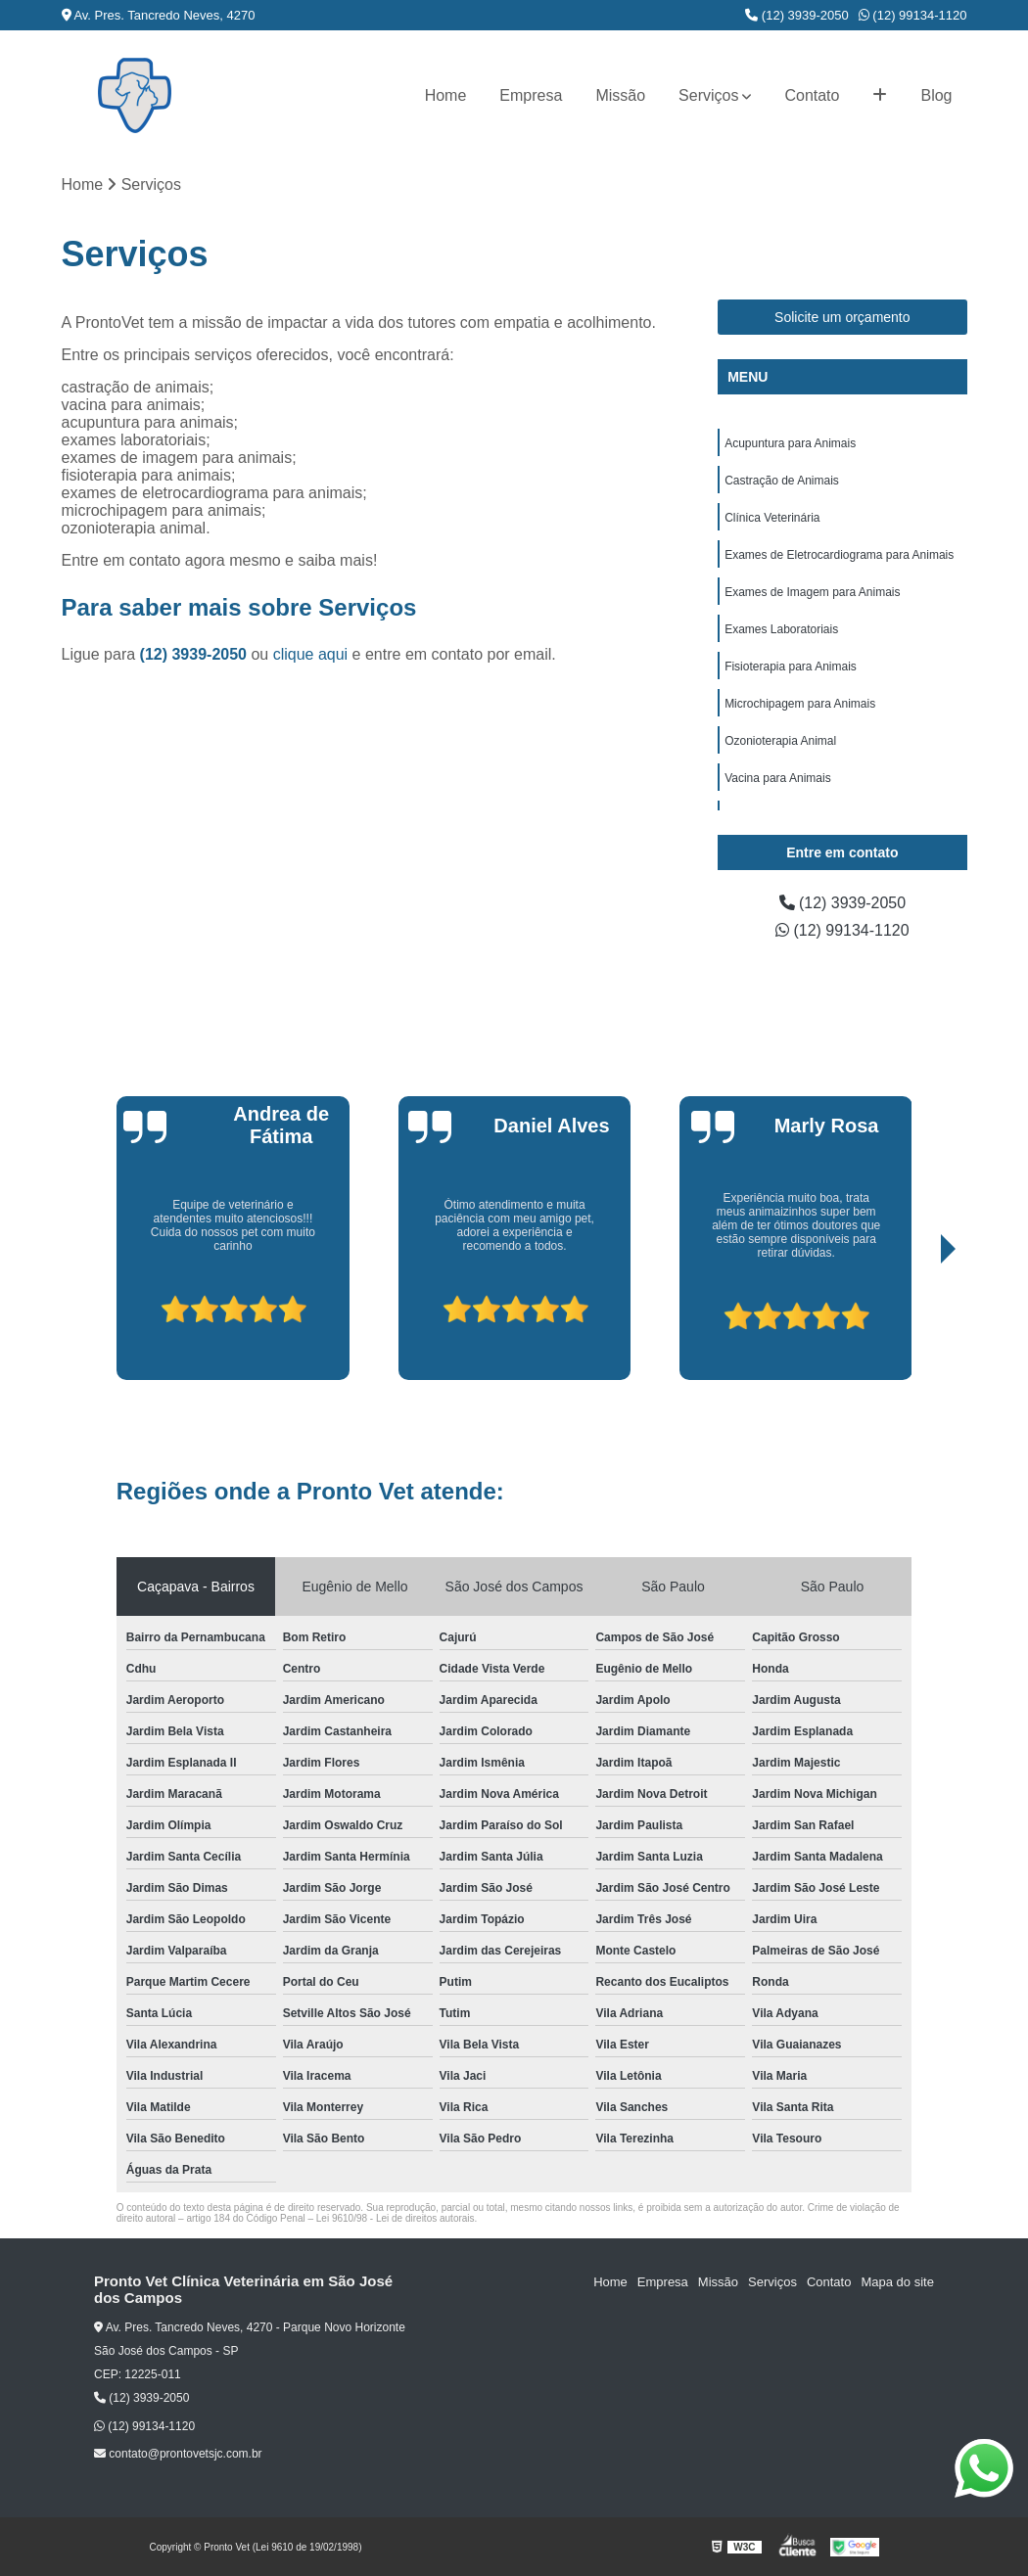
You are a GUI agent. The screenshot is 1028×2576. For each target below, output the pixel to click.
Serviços (708, 95)
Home (446, 95)
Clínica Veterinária (771, 518)
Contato (811, 95)
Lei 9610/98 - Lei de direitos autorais (395, 2218)
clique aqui (311, 654)
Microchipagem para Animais (799, 704)
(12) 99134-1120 (913, 15)
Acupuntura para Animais (790, 443)
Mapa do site (897, 2282)
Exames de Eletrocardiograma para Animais (839, 555)
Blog (936, 95)
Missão (620, 95)
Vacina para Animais (777, 778)
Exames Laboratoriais (781, 629)
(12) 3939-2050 (797, 15)
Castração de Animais (781, 480)
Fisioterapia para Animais (790, 666)
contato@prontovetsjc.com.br (178, 2454)
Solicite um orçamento (842, 317)
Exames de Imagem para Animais (812, 592)
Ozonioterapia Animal (780, 741)
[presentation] (112, 1324)
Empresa (530, 95)
